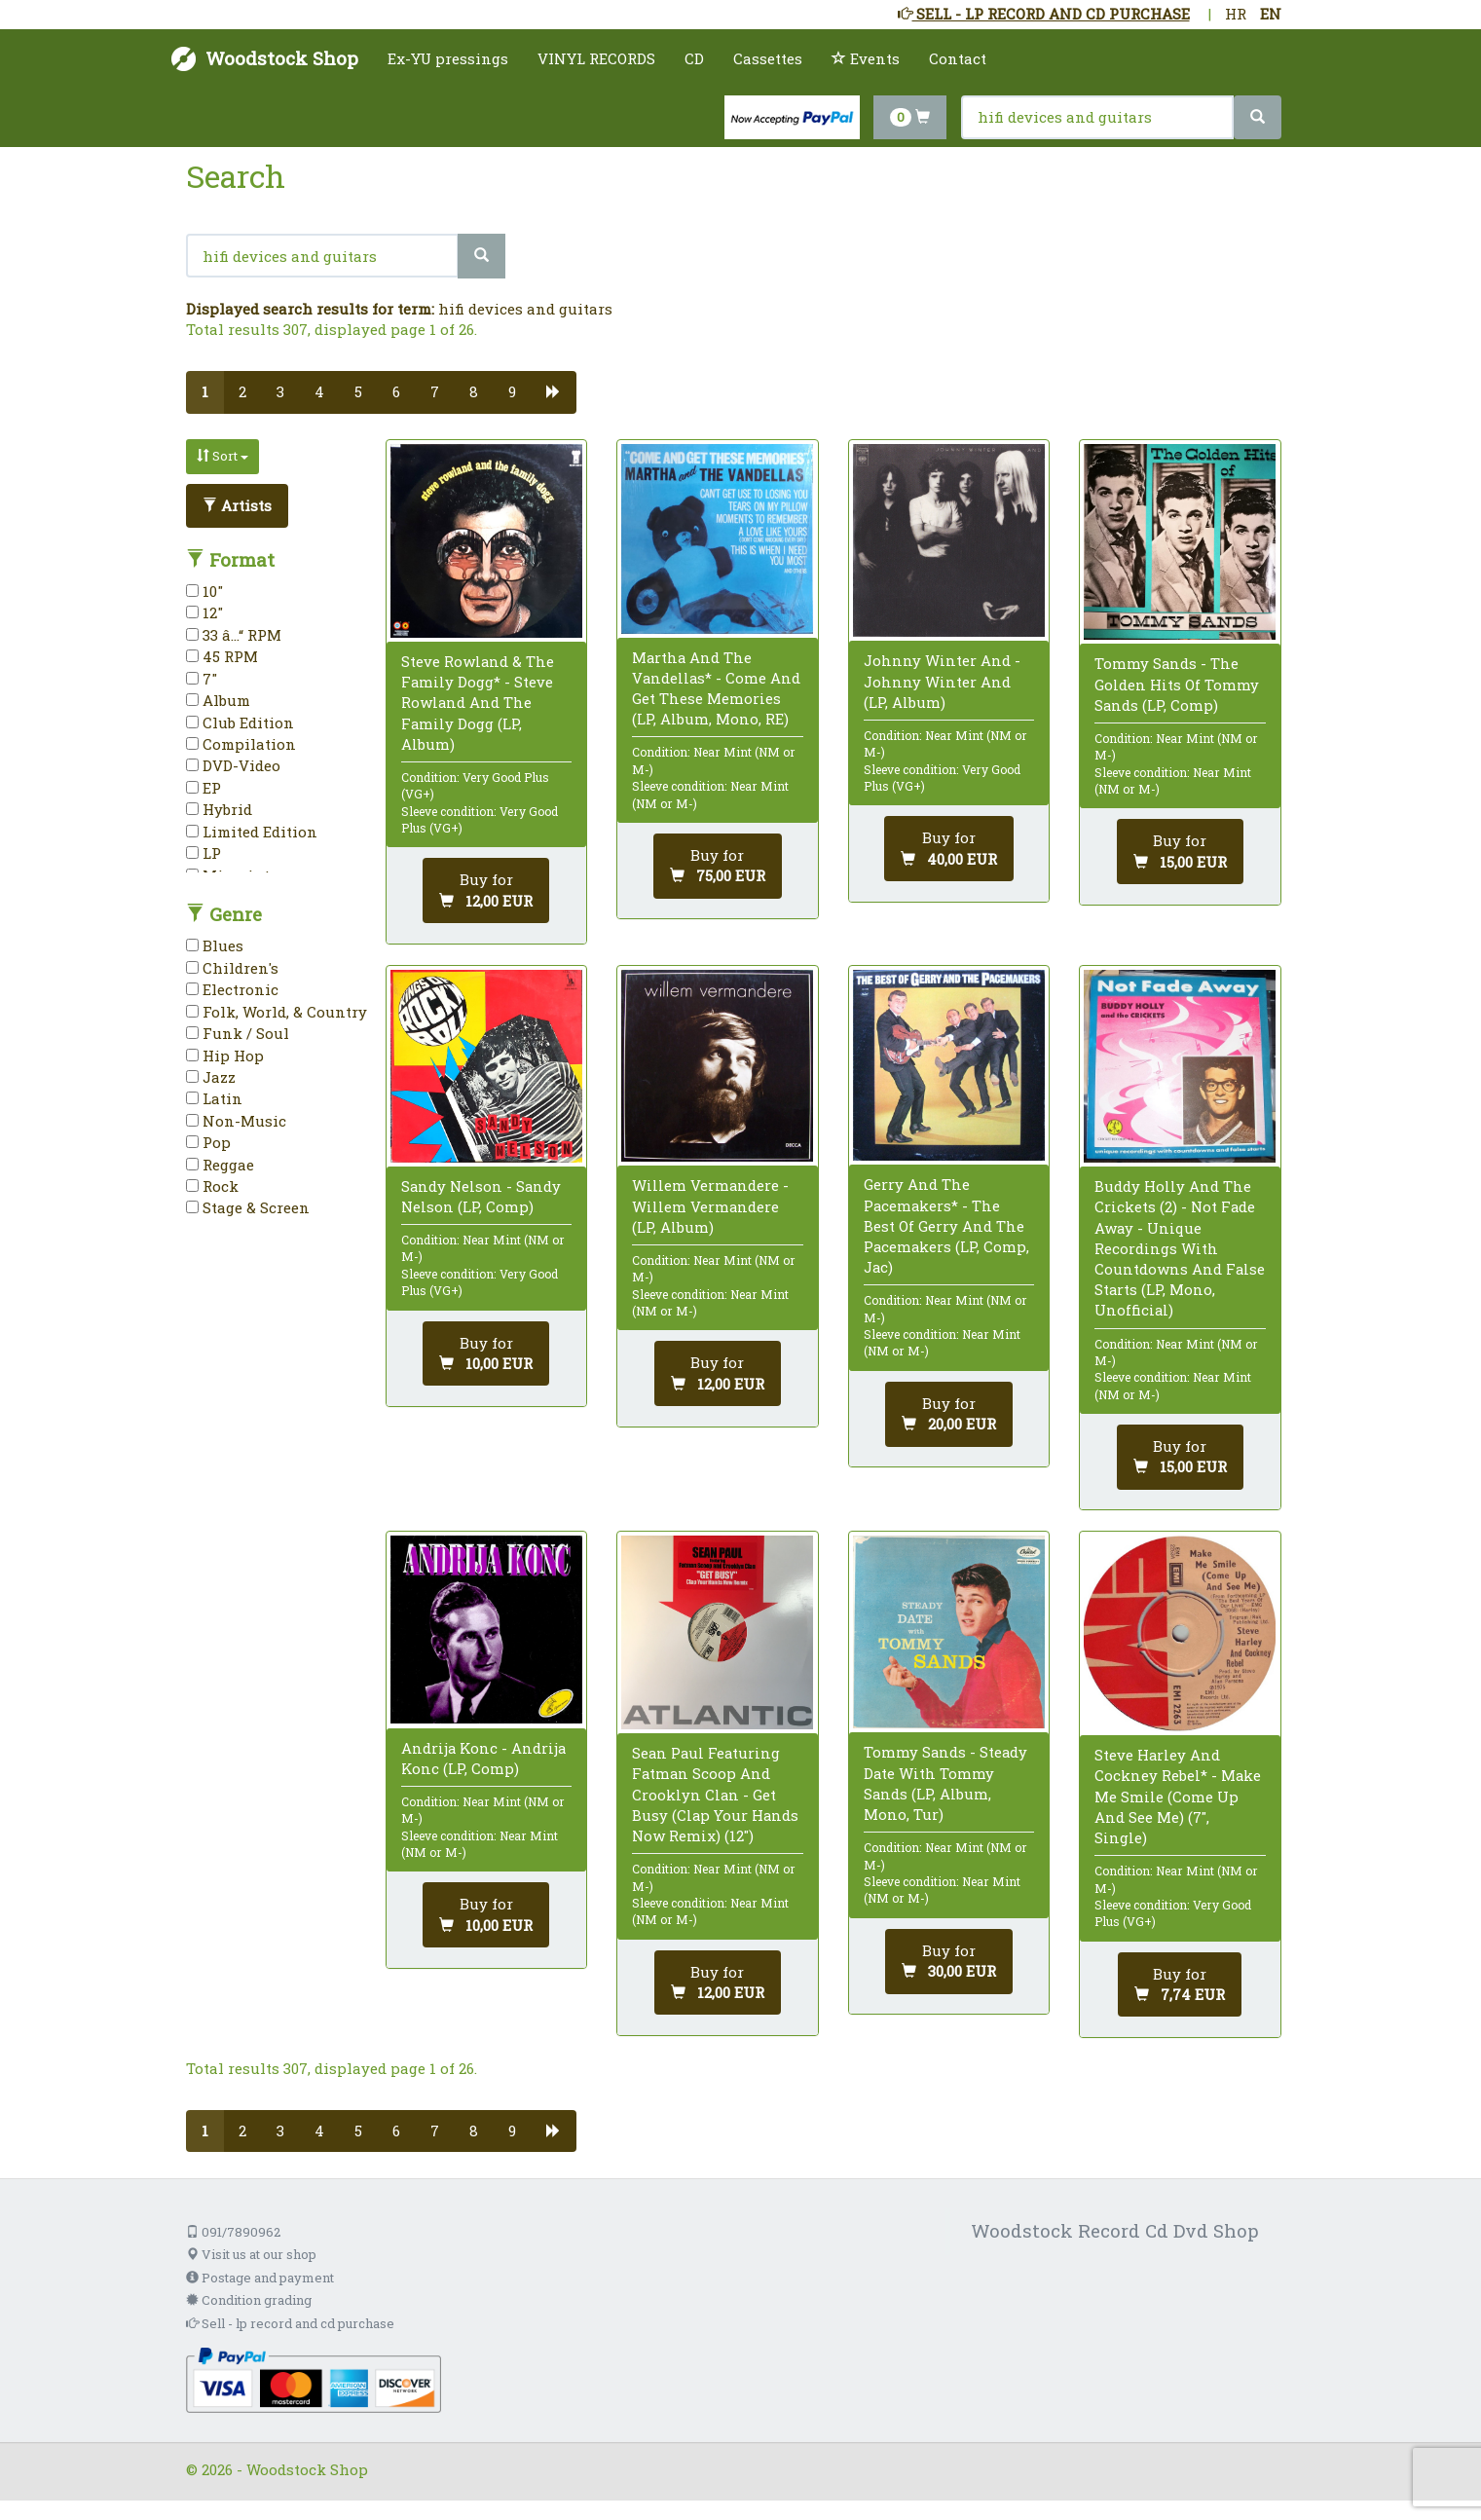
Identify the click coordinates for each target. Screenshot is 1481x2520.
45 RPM (222, 656)
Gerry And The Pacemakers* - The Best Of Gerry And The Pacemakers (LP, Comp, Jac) (946, 1225)
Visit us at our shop (251, 2254)
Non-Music (236, 1120)
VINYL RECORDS (596, 58)
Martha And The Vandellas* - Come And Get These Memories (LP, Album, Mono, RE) (716, 688)
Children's (232, 968)
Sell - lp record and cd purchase (290, 2323)
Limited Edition (251, 831)
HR (1235, 13)
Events (866, 58)
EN (1270, 13)
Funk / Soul (237, 1033)
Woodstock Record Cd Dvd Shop (1115, 2230)
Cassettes (767, 58)
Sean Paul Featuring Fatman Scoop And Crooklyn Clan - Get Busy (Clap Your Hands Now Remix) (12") (715, 1794)
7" (201, 678)
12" (204, 612)
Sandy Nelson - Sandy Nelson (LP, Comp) (481, 1196)
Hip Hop (225, 1055)
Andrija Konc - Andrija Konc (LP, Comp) (483, 1758)
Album (218, 700)
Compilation (241, 744)
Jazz (211, 1077)
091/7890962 (233, 2232)
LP (203, 853)
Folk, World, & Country (276, 1011)
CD (694, 58)
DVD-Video (233, 765)
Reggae (220, 1164)
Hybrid (219, 809)
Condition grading (249, 2300)
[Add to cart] (486, 890)
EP (203, 787)
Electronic (232, 989)
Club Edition (240, 722)
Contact (957, 58)
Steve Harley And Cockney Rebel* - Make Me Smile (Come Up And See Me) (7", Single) (1177, 1796)
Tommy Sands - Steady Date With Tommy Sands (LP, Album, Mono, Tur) (945, 1783)
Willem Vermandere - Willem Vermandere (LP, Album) (710, 1205)
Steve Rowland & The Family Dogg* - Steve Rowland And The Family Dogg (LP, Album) (477, 702)
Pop (208, 1142)
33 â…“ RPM (233, 635)
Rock (212, 1186)
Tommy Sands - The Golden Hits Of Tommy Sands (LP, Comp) (1176, 683)
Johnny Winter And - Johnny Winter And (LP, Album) (942, 680)
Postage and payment (260, 2277)
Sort (222, 455)
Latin (214, 1098)
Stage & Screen (248, 1207)
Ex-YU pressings (448, 58)
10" (204, 591)
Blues (214, 945)
